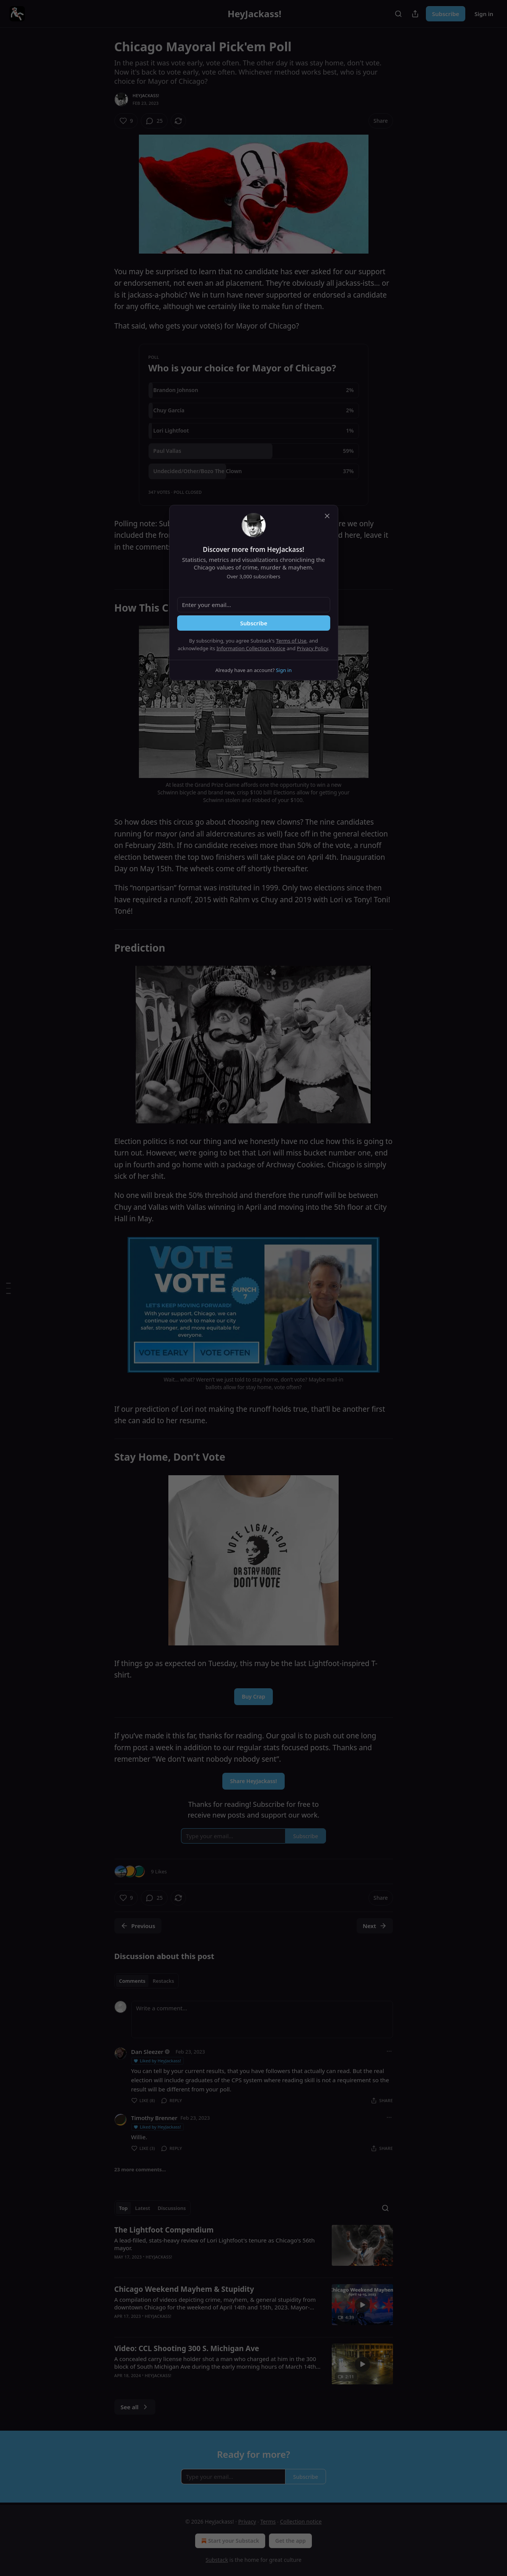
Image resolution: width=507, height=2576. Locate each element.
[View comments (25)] (154, 121)
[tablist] (146, 1981)
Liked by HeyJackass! (157, 2060)
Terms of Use (291, 640)
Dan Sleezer (147, 2051)
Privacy (247, 2521)
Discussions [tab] (172, 2208)
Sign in (483, 14)
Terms (268, 2521)
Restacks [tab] (163, 1980)
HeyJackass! (146, 95)
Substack (216, 2559)
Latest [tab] (142, 2208)
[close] (327, 516)
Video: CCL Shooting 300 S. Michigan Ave (186, 2348)
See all (135, 2407)
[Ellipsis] (389, 2051)
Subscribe (445, 14)
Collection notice (301, 2521)
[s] (362, 2304)
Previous (138, 1926)
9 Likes (159, 1871)
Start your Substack (229, 2541)
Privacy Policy (312, 648)
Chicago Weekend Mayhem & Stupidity (184, 2289)
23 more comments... (140, 2169)
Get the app (290, 2540)
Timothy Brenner (154, 2118)
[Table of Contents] (8, 1288)
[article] (253, 2248)
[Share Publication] (415, 13)
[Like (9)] (126, 121)
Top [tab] (123, 2208)
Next (375, 1926)
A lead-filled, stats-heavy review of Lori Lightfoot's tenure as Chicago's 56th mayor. (214, 2244)
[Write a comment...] (262, 2019)
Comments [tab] (132, 1980)
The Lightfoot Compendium (164, 2230)
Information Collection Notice (251, 648)
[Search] (398, 13)
